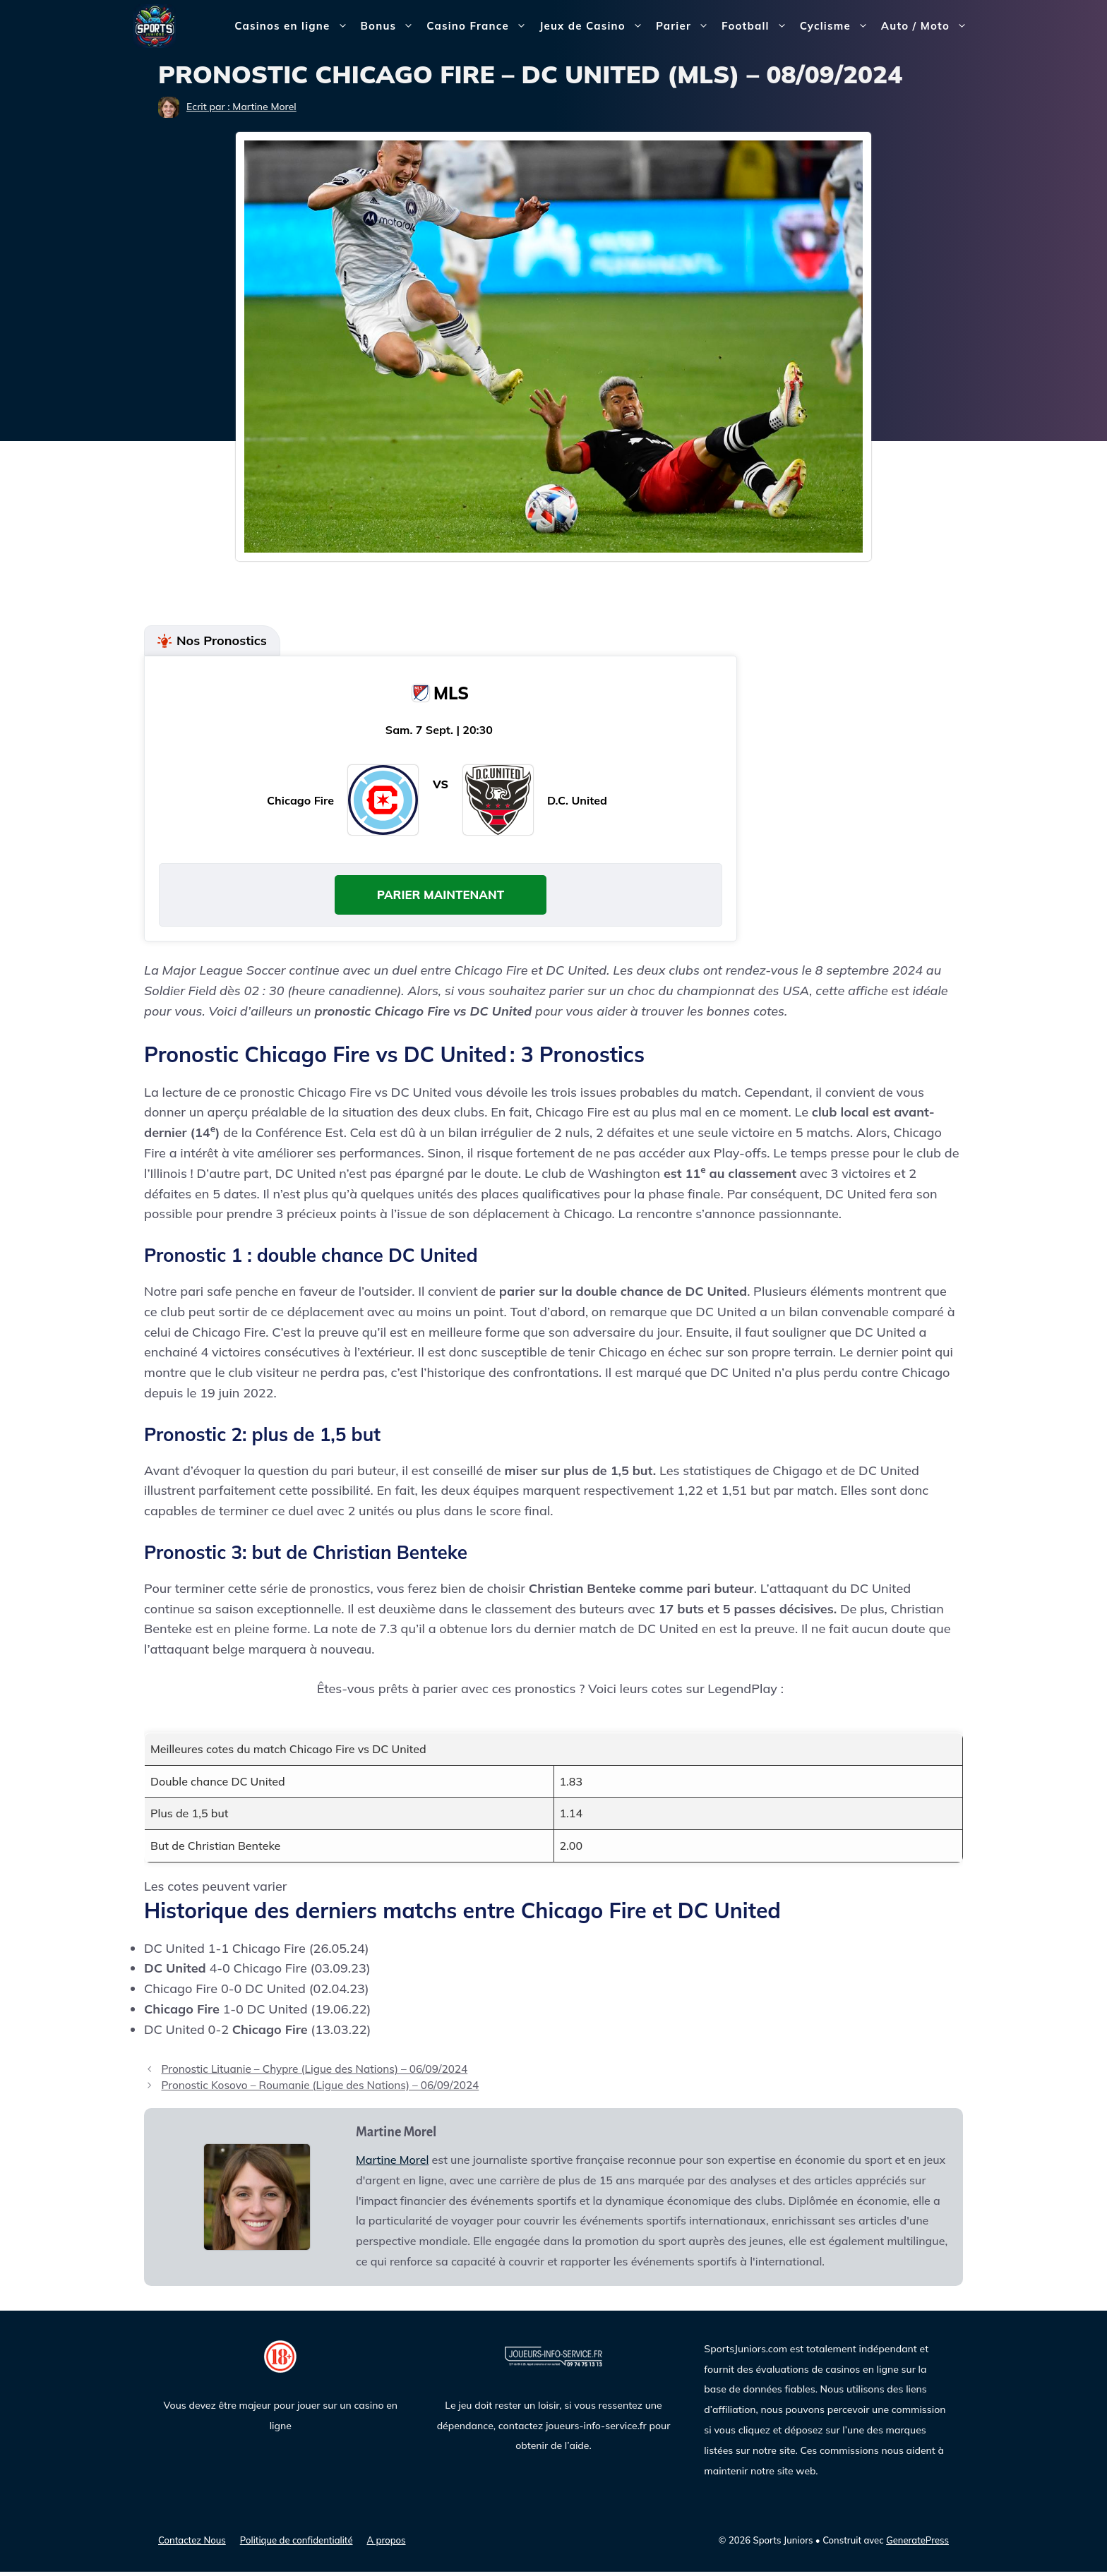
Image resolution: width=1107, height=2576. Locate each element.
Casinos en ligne (294, 26)
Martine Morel (392, 2164)
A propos (386, 2545)
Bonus (391, 26)
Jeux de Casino (594, 26)
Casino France (479, 26)
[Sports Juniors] (154, 25)
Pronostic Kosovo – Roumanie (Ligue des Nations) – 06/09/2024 (320, 2090)
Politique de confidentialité (296, 2545)
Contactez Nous (192, 2545)
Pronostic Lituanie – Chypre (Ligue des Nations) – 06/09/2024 (314, 2074)
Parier (685, 26)
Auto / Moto (927, 26)
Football (758, 26)
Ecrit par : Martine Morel (241, 106)
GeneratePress (917, 2545)
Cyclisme (837, 26)
